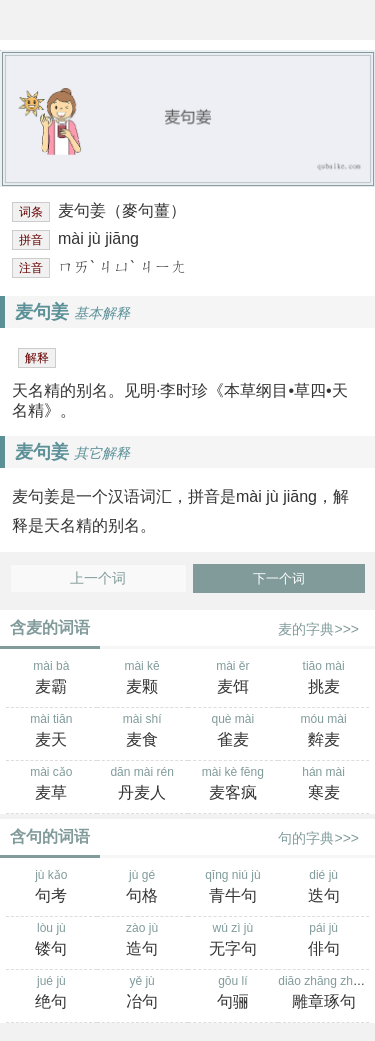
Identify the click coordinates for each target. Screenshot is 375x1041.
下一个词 (279, 578)
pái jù (323, 941)
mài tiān (51, 732)
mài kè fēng (233, 785)
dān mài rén (142, 785)
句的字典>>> (318, 838)
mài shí (142, 732)
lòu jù (51, 941)
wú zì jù (233, 941)
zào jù (142, 941)
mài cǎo (51, 785)
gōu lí (233, 994)
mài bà (51, 679)
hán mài (323, 785)
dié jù (323, 888)
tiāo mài (323, 679)
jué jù (51, 994)
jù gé (142, 888)
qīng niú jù (233, 888)
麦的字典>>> (318, 629)
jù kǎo (51, 888)
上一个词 (98, 578)
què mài (233, 732)
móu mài (323, 732)
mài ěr (233, 679)
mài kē (142, 679)
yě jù (142, 994)
